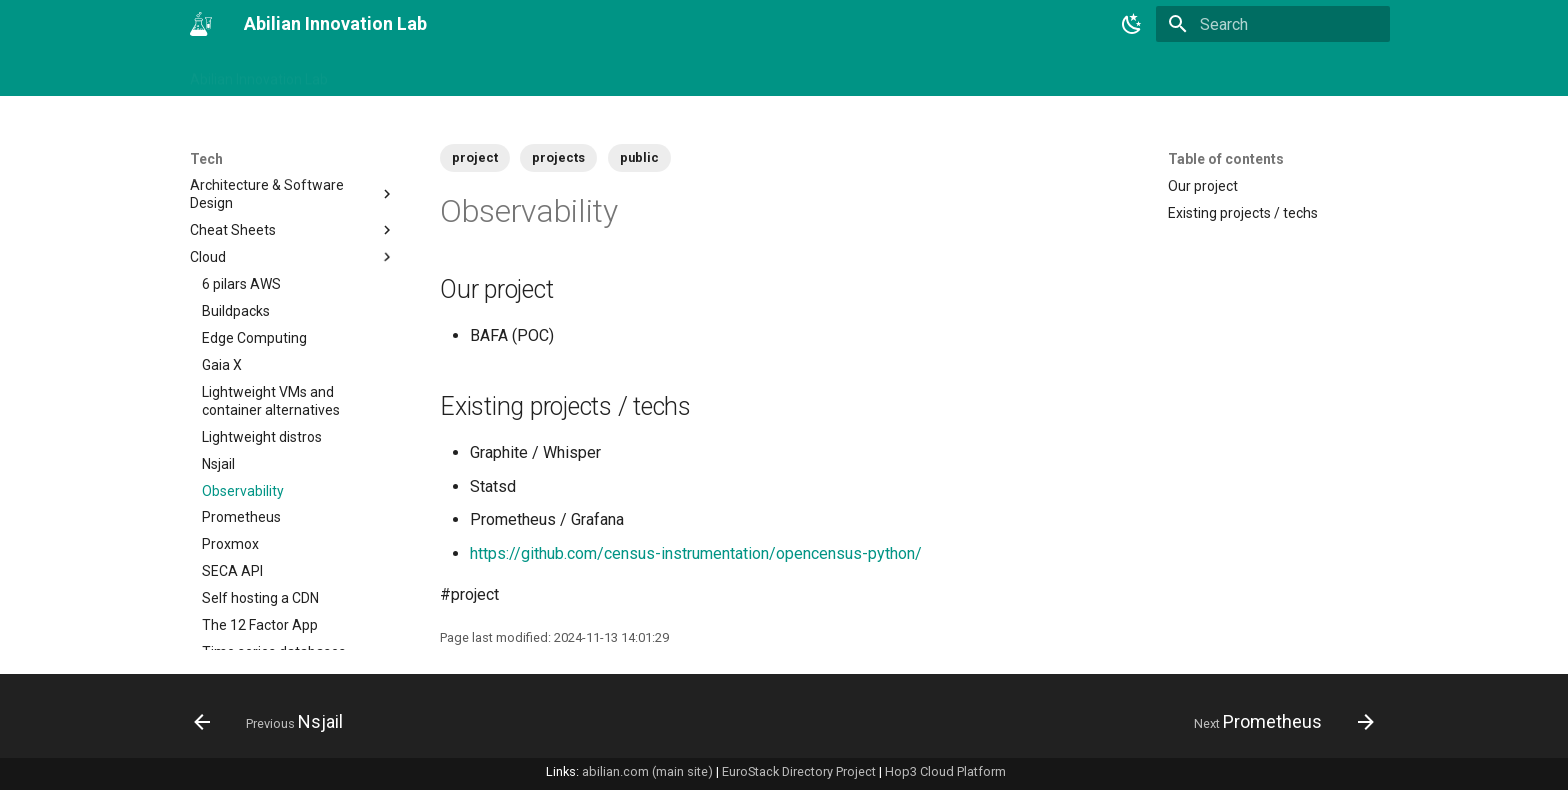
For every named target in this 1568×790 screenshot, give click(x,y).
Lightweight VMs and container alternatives (271, 319)
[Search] (1273, 24)
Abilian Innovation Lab (259, 73)
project (475, 157)
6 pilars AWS (241, 202)
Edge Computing (254, 256)
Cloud (293, 175)
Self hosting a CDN (260, 516)
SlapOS (299, 597)
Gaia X (222, 283)
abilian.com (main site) (647, 771)
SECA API (232, 489)
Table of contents (1226, 159)
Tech (681, 73)
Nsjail (218, 382)
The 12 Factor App (260, 543)
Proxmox (230, 462)
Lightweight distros (262, 355)
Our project (1203, 186)
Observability (243, 409)
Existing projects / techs (1243, 213)
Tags (463, 73)
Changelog (388, 73)
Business (533, 73)
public (639, 157)
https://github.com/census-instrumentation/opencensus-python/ (696, 553)
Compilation (293, 624)
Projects (614, 73)
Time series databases (274, 570)
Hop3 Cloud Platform (945, 771)
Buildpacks (236, 229)
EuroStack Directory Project (799, 771)
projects (558, 157)
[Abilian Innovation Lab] (201, 24)
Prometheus (241, 435)
